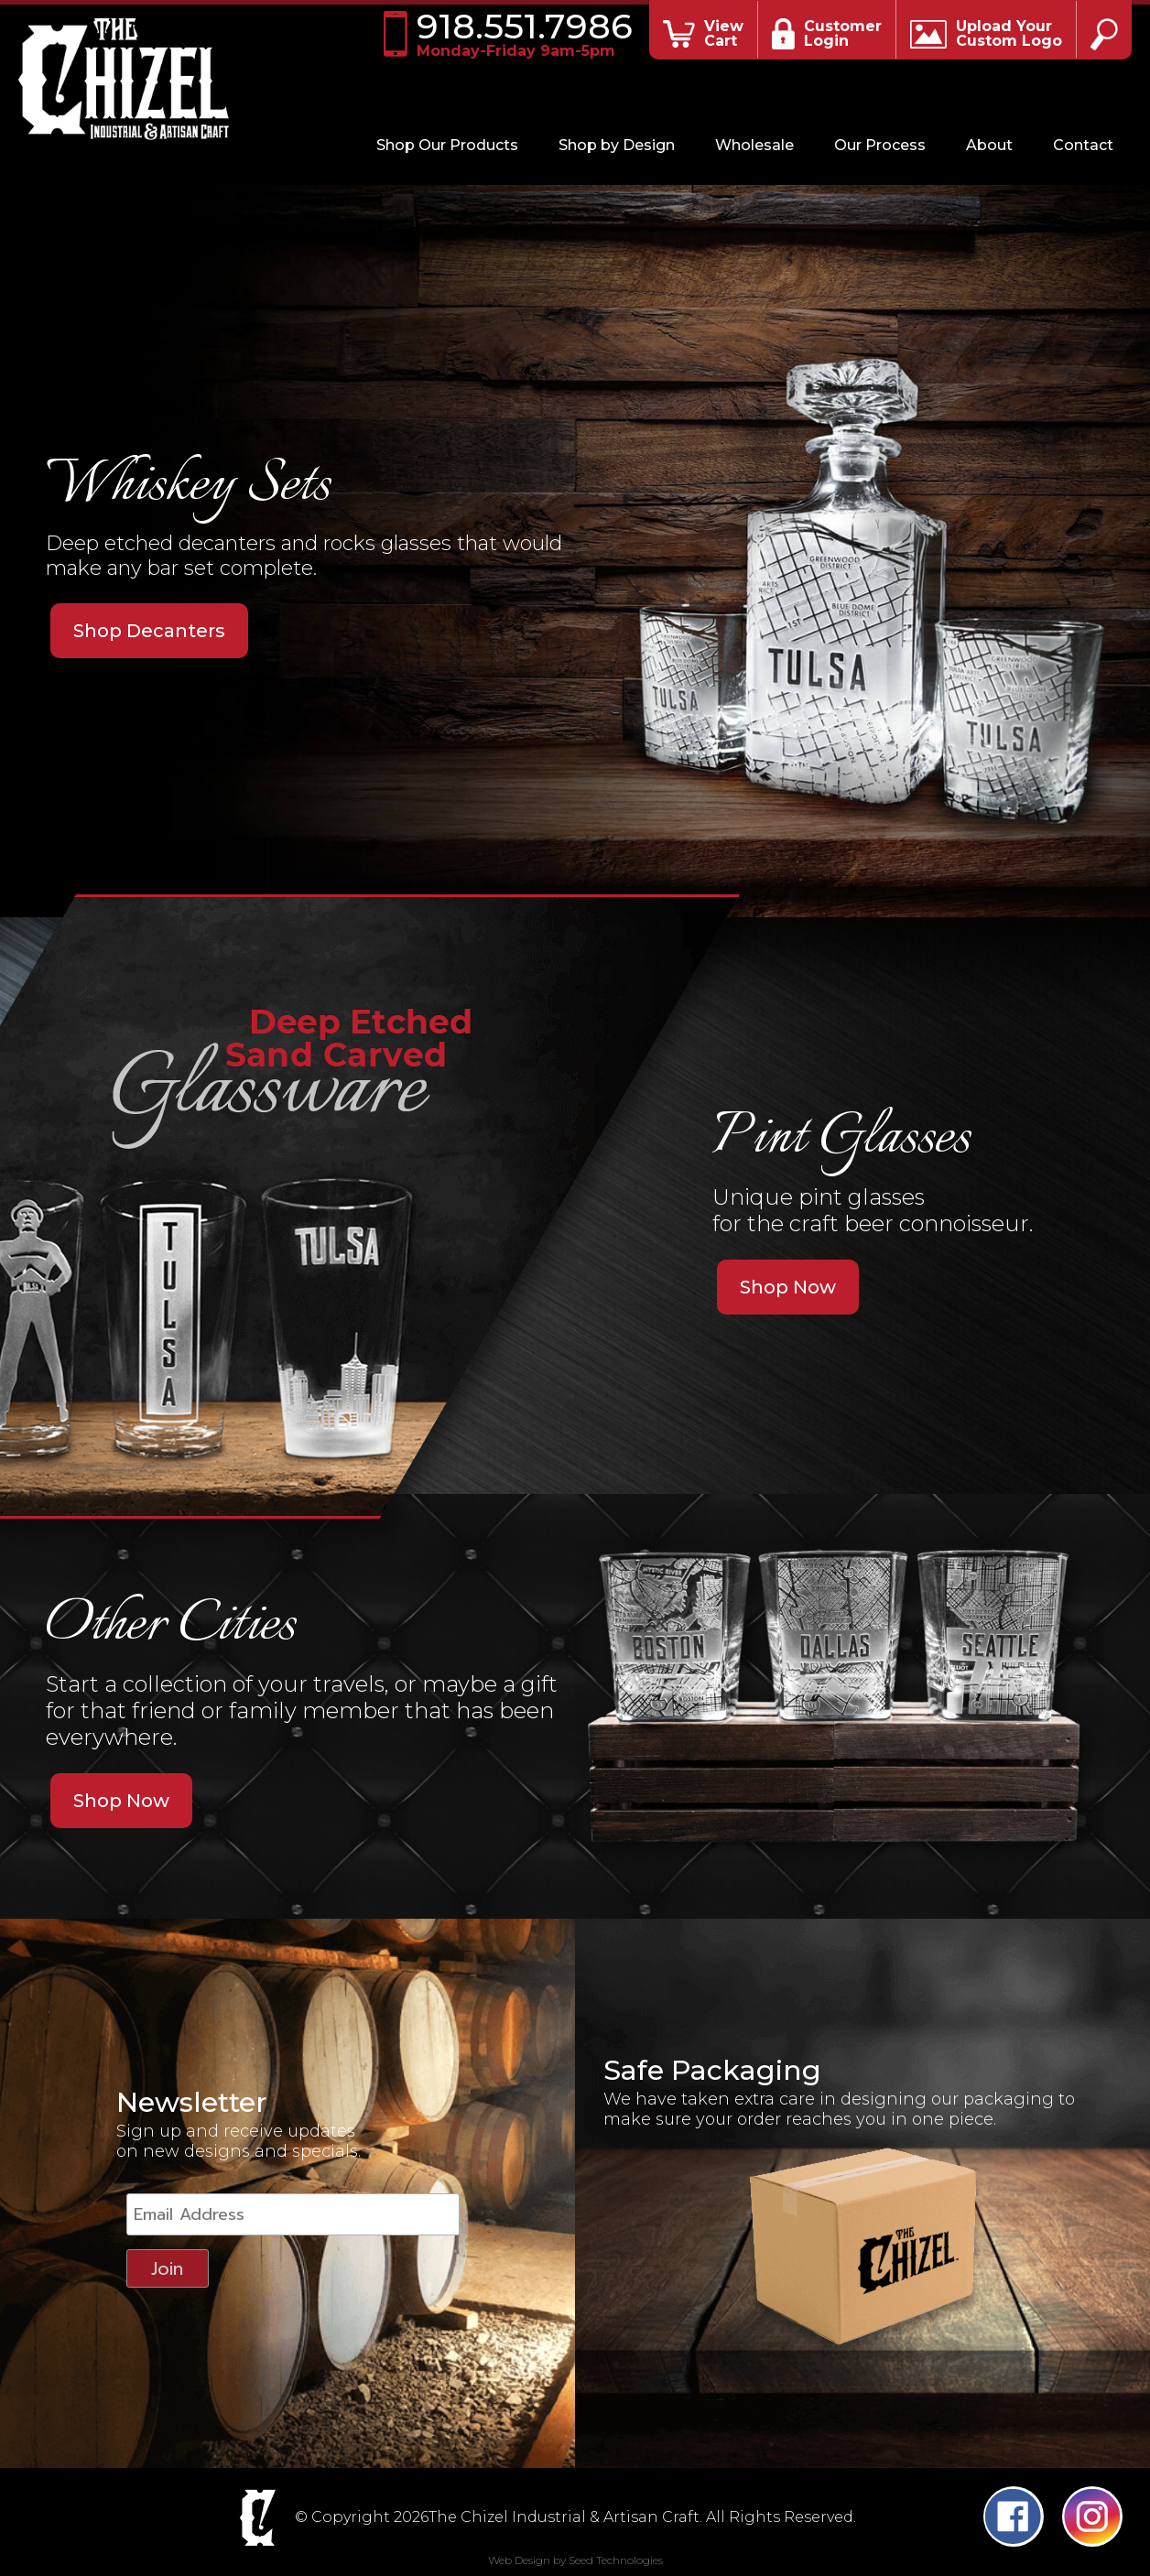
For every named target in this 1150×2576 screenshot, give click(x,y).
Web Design (519, 2560)
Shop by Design (617, 145)
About (989, 145)
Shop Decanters (149, 631)
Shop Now (788, 1287)
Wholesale (754, 145)
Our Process (880, 145)
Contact (1083, 145)
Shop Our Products (447, 145)
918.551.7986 (524, 34)
